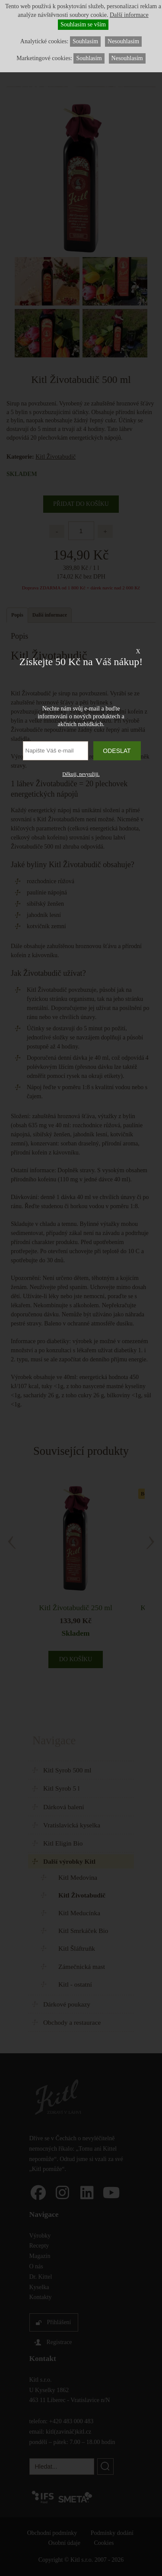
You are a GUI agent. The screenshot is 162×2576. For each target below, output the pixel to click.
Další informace (129, 15)
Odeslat (116, 750)
